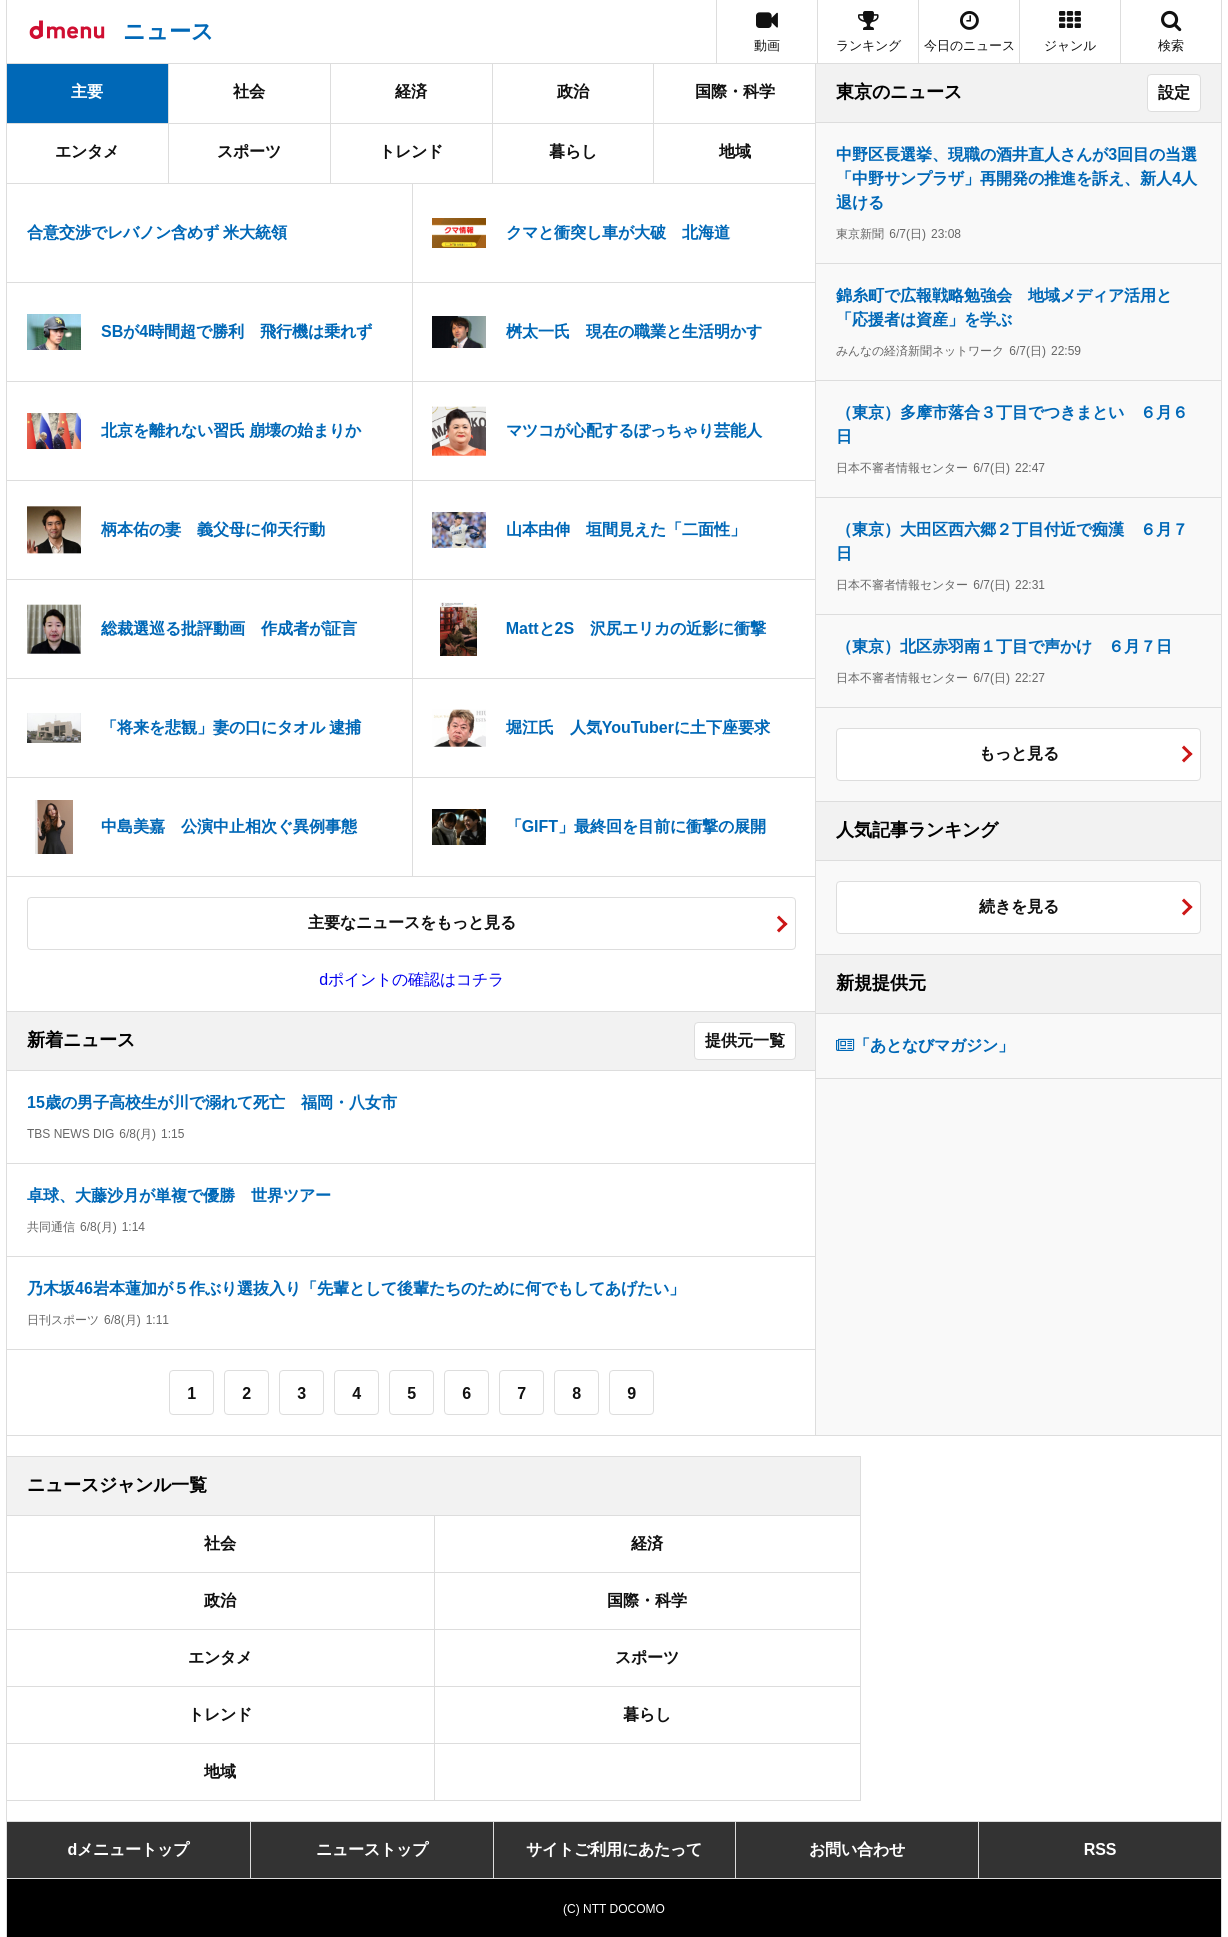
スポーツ (249, 151)
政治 (573, 91)
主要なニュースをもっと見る (412, 922)
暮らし (573, 151)
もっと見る (1019, 753)
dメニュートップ (129, 1849)
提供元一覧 (745, 1040)
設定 (1174, 92)
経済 (411, 91)
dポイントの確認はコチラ (411, 979)
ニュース (168, 31)
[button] (1070, 31)
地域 (735, 151)
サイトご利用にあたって (614, 1849)
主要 (87, 91)
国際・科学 (735, 91)
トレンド (411, 151)
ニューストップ (372, 1849)
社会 (249, 91)
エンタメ (87, 151)
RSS (1100, 1849)
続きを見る (1019, 906)
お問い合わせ (857, 1849)
